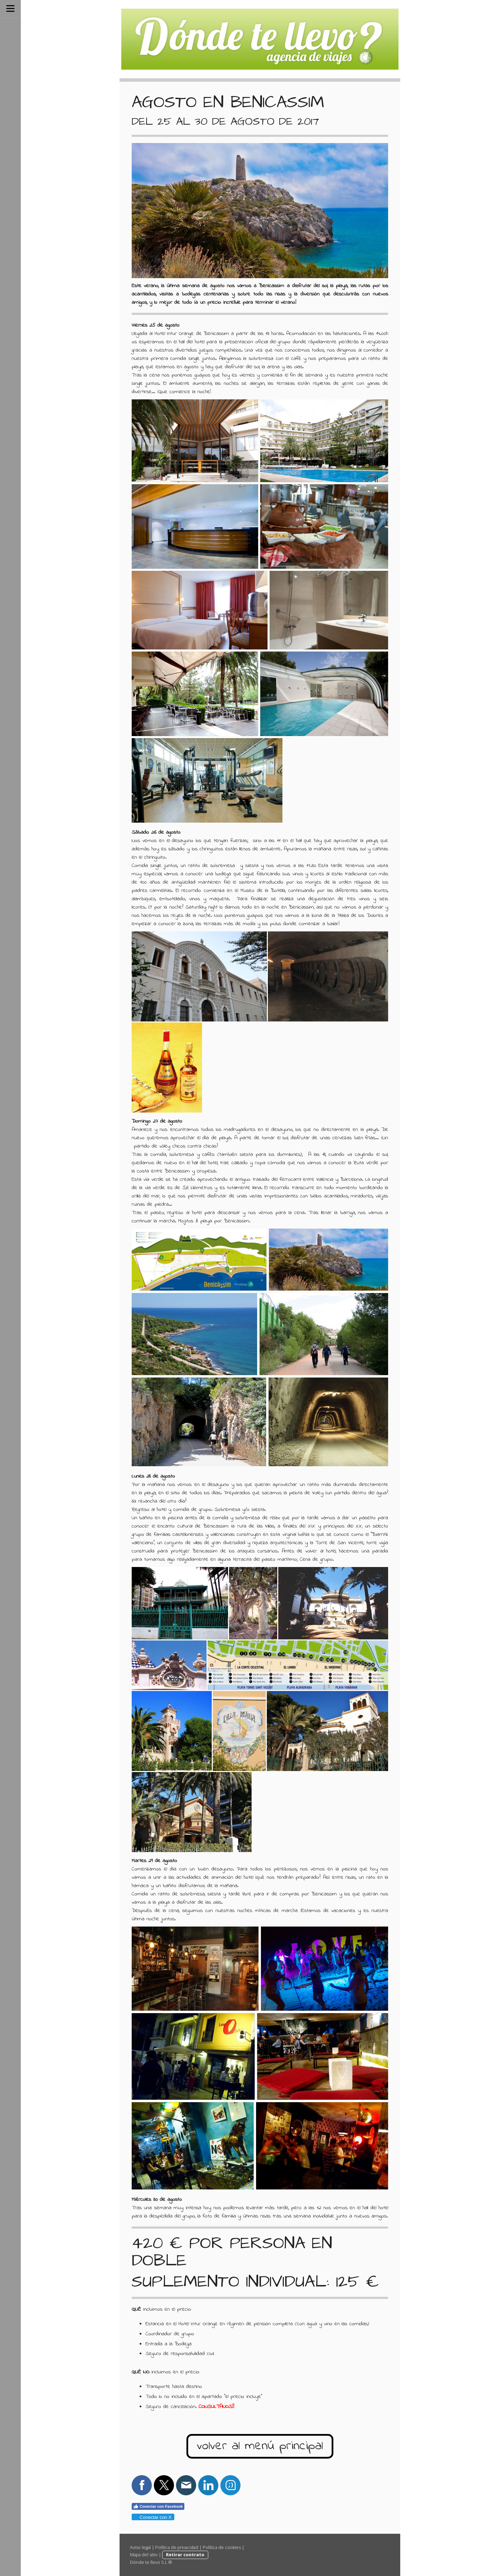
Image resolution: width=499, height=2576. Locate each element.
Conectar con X (153, 2517)
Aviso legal (140, 2547)
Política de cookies (222, 2547)
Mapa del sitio (144, 2554)
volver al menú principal (260, 2446)
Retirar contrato (185, 2554)
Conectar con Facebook (158, 2506)
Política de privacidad (176, 2547)
